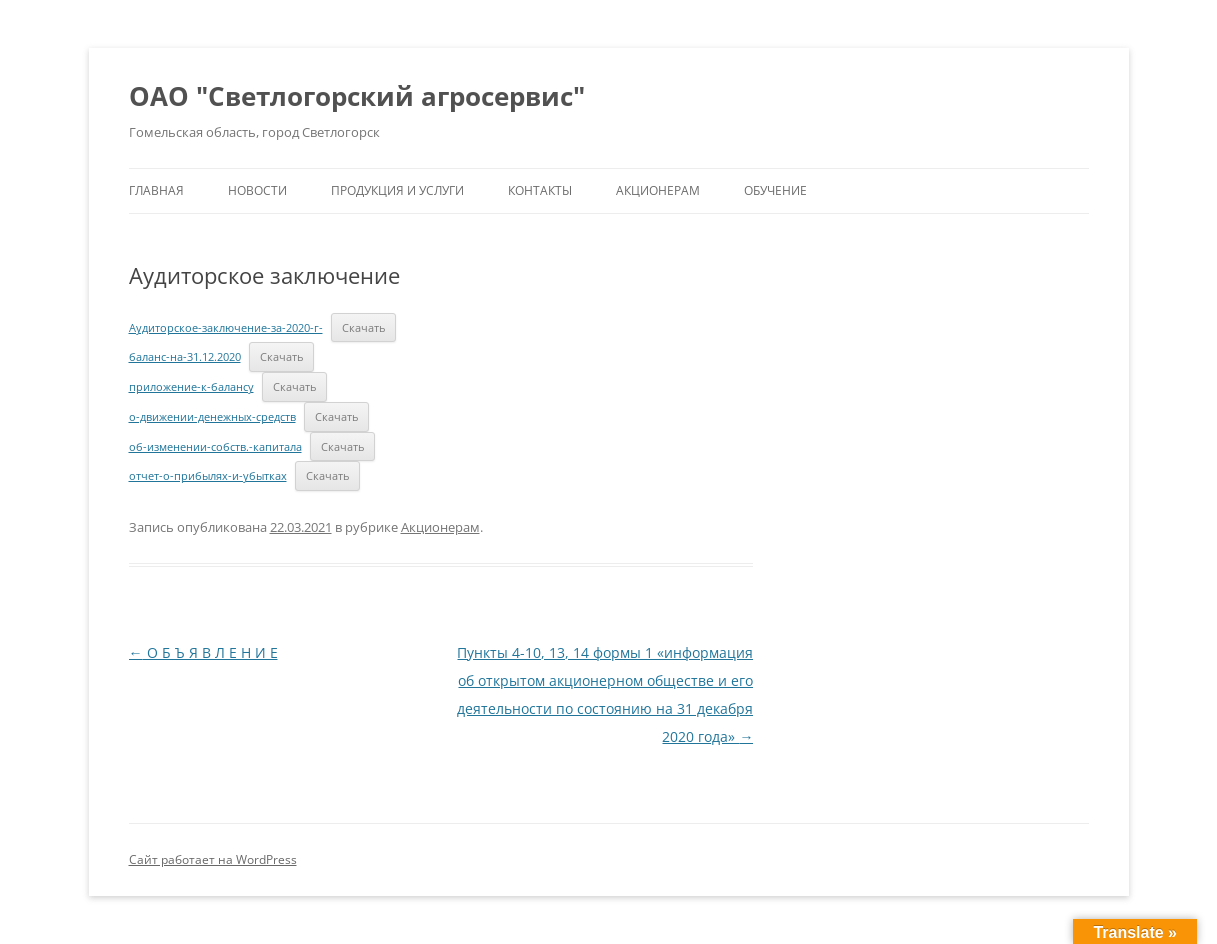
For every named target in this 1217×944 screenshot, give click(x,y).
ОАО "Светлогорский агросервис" (357, 96)
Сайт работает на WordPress (213, 859)
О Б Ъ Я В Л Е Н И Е (203, 652)
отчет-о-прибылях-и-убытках (208, 475)
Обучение (775, 190)
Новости (257, 190)
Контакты (540, 190)
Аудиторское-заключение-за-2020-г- (226, 327)
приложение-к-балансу (191, 386)
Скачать (363, 327)
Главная (156, 190)
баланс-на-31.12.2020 (185, 356)
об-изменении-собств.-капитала (215, 446)
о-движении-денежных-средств (212, 416)
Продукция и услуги (397, 190)
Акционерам (658, 190)
